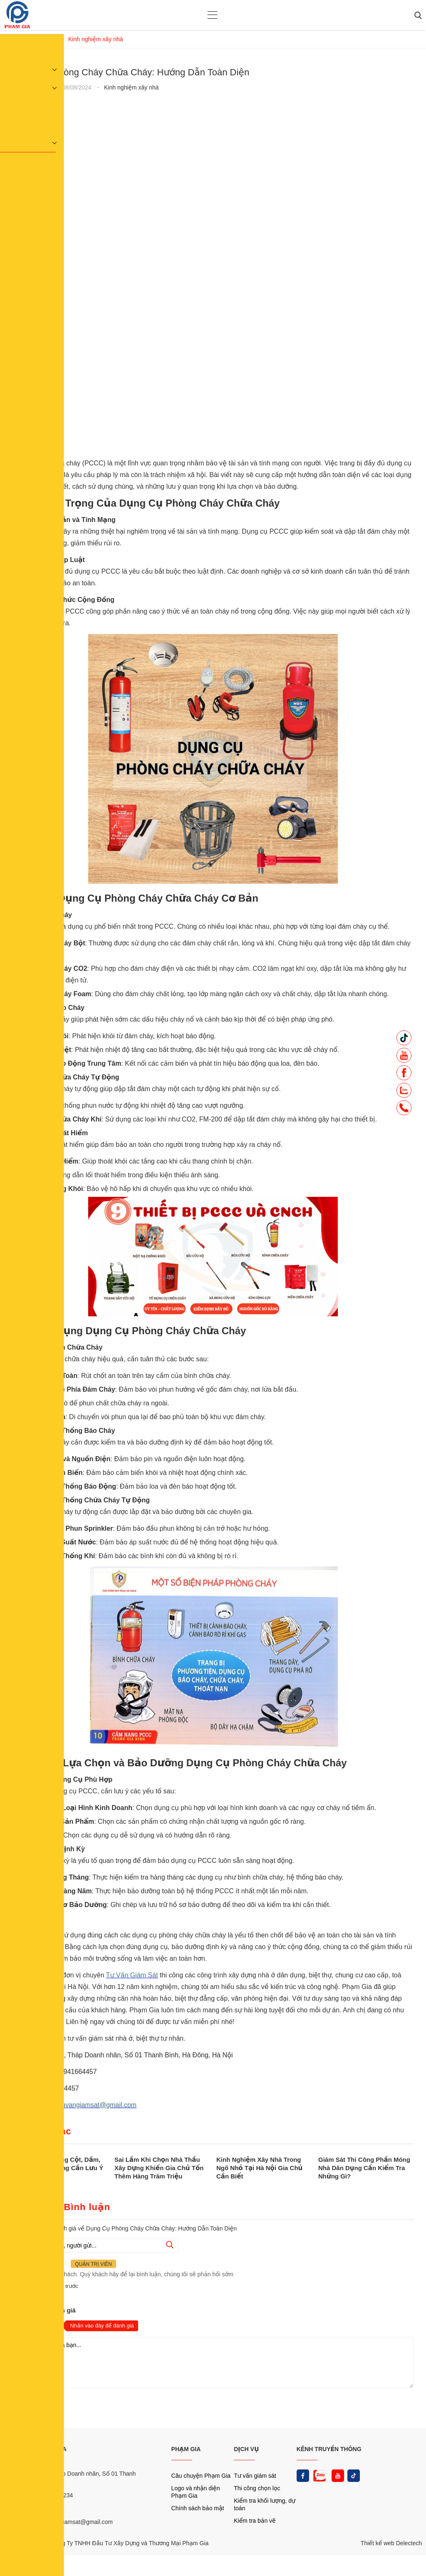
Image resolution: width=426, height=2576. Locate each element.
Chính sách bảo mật (197, 2508)
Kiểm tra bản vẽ (255, 2520)
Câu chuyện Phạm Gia (200, 2475)
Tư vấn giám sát (255, 2475)
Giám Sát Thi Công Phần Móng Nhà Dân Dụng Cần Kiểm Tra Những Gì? (364, 2168)
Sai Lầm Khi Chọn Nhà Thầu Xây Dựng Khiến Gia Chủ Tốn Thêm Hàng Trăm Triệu (158, 2168)
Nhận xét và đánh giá (44, 2310)
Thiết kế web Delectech (391, 2543)
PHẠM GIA (186, 2449)
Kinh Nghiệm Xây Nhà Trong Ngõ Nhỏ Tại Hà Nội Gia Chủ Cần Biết (259, 2168)
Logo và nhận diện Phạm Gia (195, 2492)
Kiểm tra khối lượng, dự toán (264, 2504)
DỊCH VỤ (246, 2449)
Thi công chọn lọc (257, 2488)
